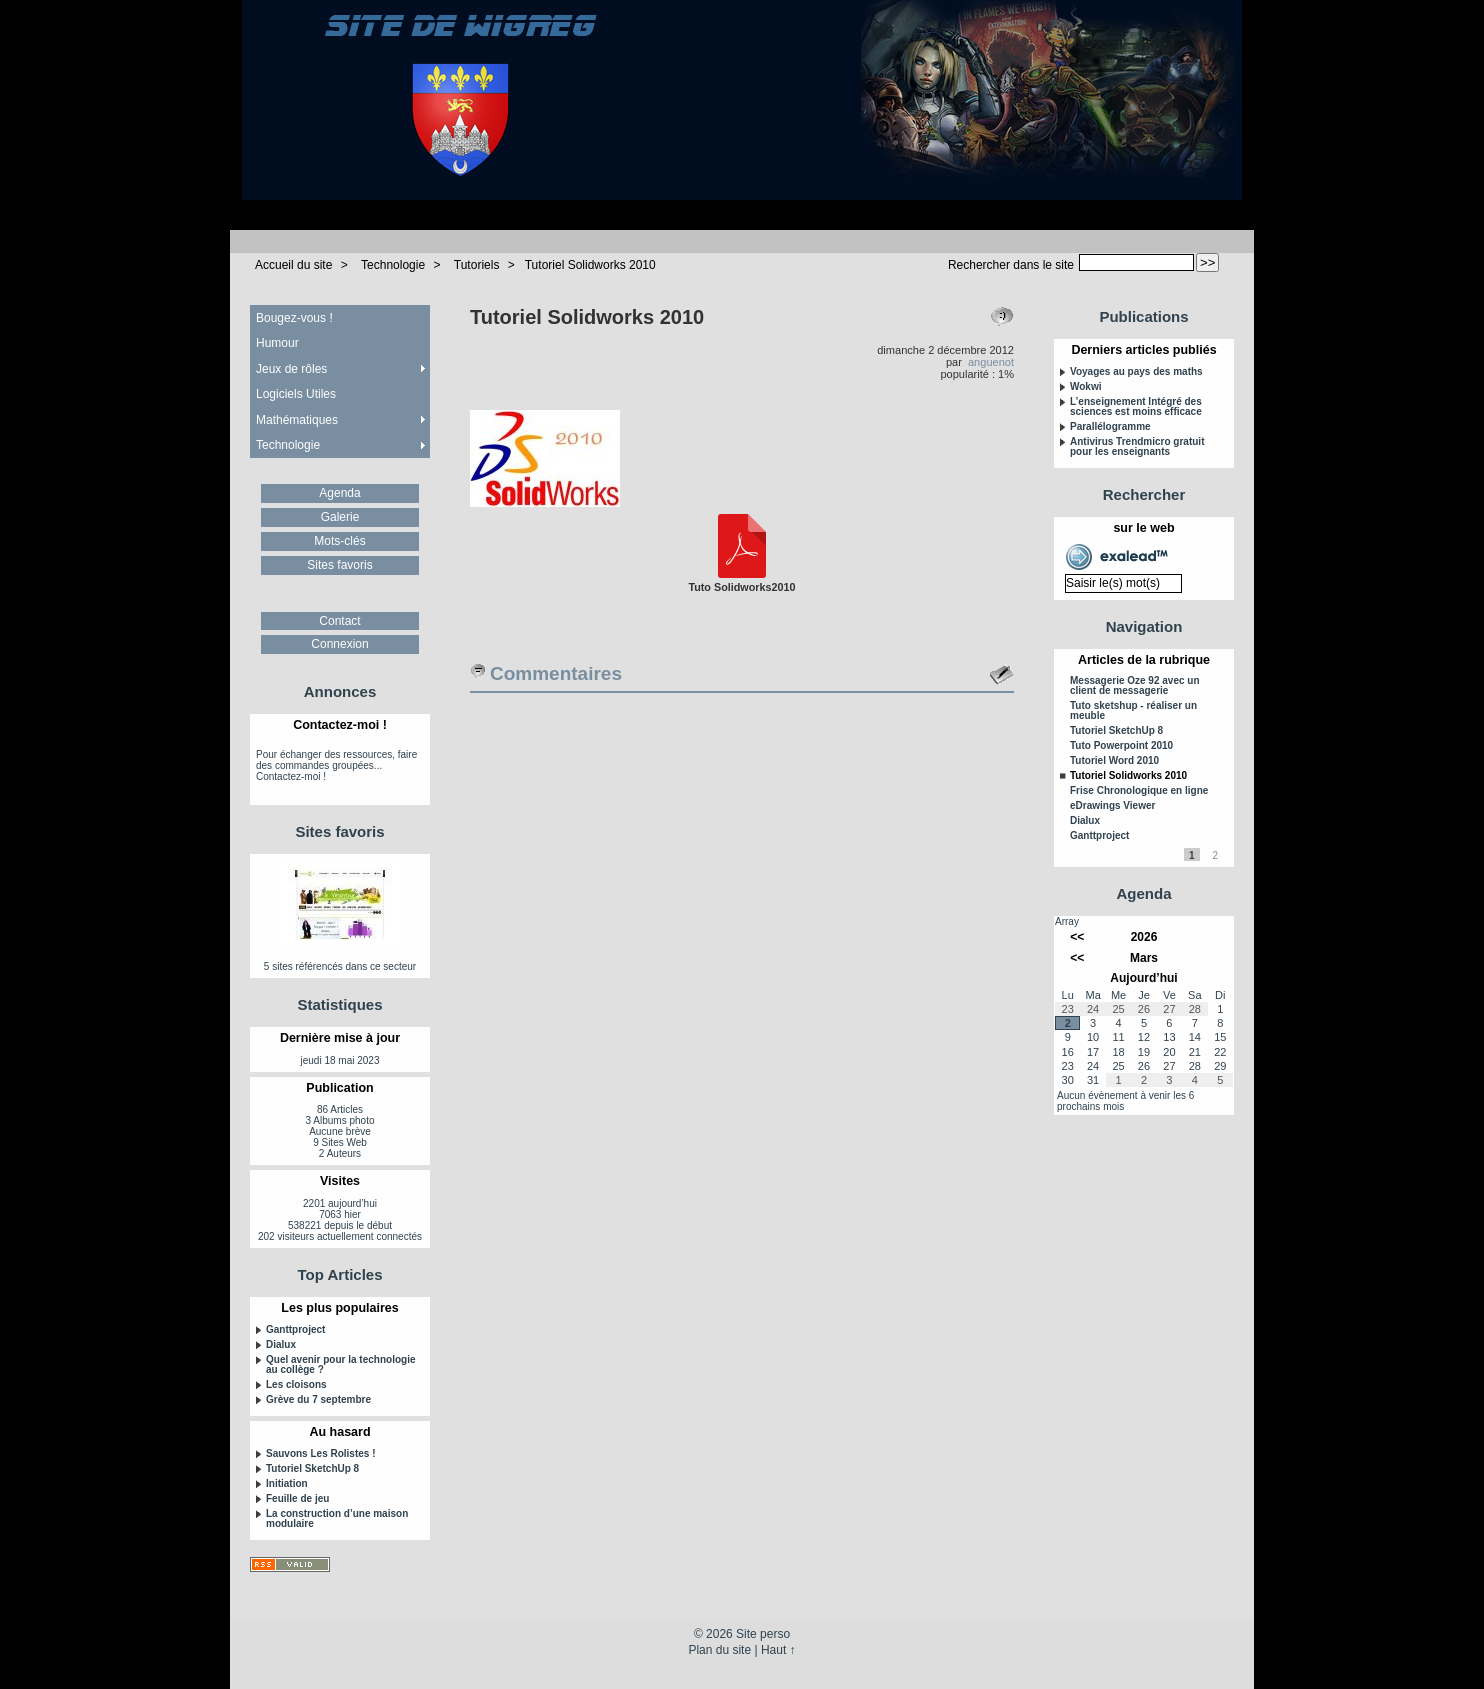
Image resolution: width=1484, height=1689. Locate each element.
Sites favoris (339, 565)
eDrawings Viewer (1112, 806)
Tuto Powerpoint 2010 (1121, 746)
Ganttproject (295, 1330)
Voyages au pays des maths (1136, 372)
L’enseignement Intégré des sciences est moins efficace (1136, 407)
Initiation (287, 1484)
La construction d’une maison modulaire (337, 1519)
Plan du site (719, 1650)
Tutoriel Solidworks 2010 (590, 265)
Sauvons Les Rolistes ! (320, 1454)
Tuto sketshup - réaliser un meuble (1133, 711)
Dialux (281, 1345)
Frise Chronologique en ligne (1139, 791)
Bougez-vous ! (294, 318)
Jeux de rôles (291, 369)
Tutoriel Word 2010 (1114, 761)
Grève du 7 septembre (318, 1400)
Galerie (340, 517)
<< (1077, 937)
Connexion (339, 644)
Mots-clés (339, 541)
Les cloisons (296, 1385)
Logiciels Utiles (296, 394)
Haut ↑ (778, 1650)
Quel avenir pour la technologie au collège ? (340, 1365)
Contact (339, 621)
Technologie (393, 265)
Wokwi (1085, 387)
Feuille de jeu (297, 1499)
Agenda (339, 493)
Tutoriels (477, 265)
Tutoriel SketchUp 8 (312, 1469)
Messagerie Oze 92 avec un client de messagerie (1135, 686)
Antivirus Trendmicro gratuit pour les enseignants (1137, 447)
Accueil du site (293, 265)
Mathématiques (297, 420)
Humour (277, 343)
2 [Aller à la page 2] (1215, 855)
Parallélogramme (1110, 427)
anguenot (991, 362)
